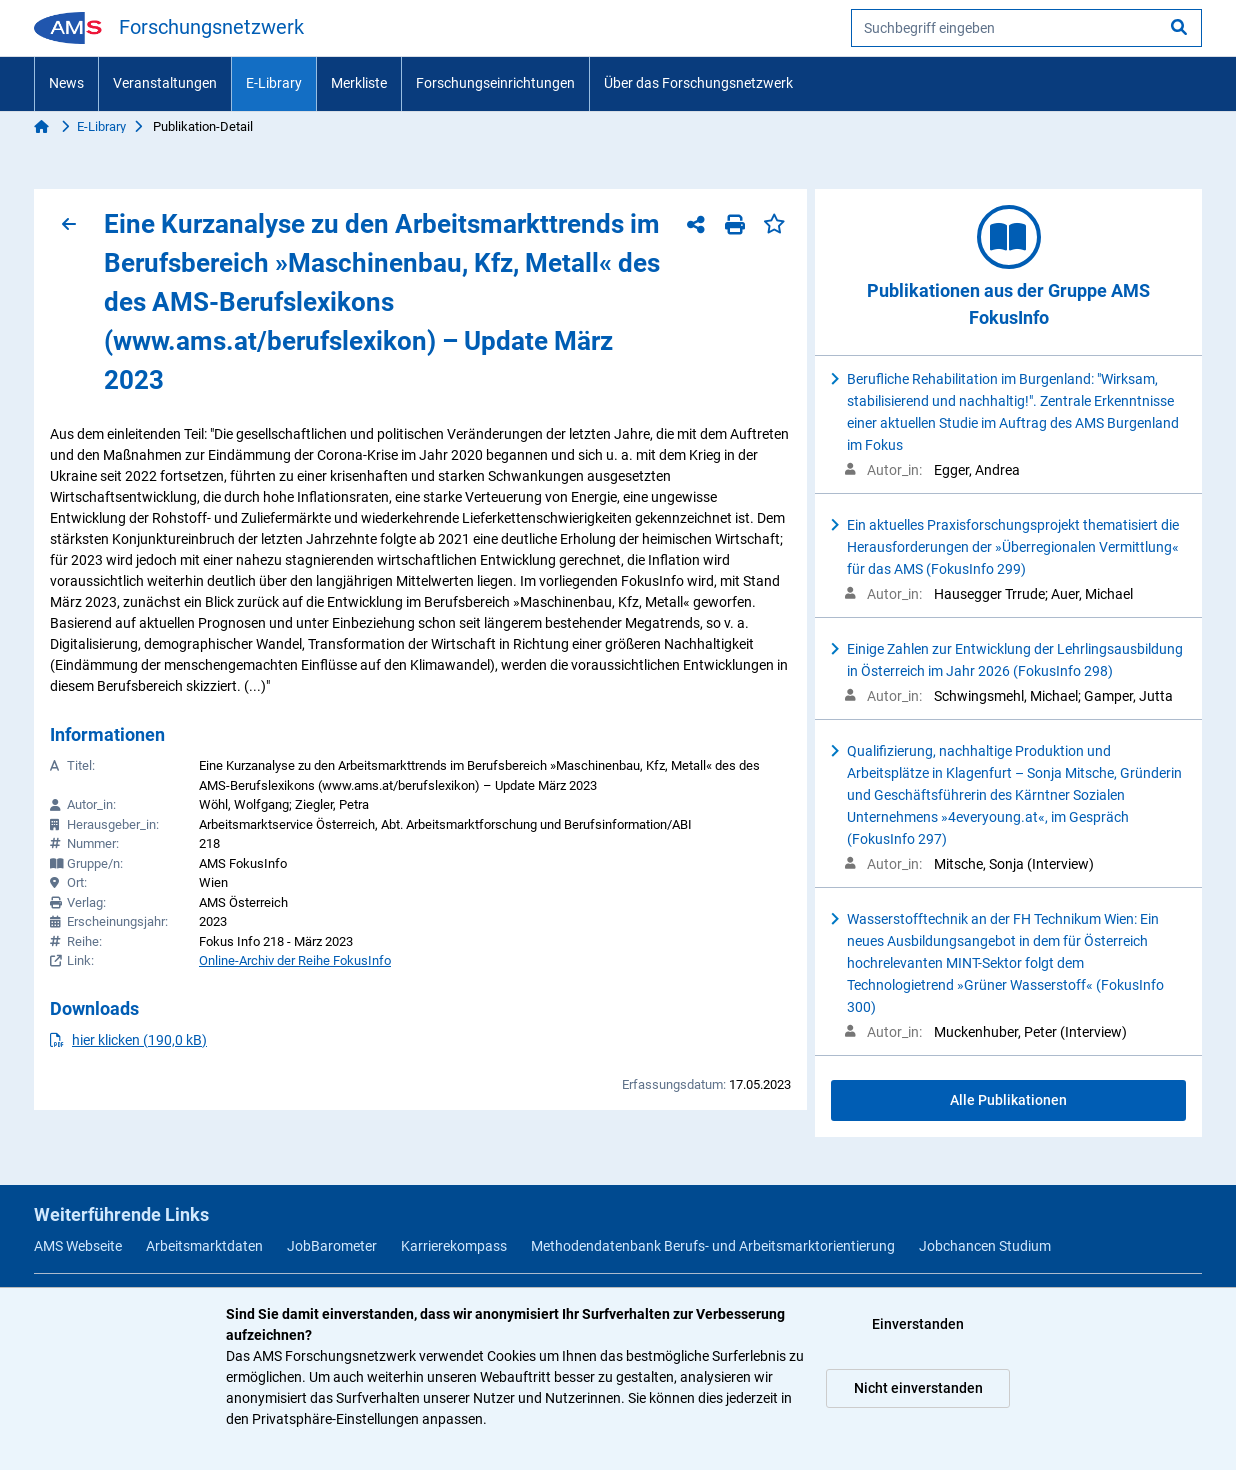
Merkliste (359, 83)
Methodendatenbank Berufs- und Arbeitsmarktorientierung (713, 1246)
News (66, 83)
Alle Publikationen (1008, 1100)
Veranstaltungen (165, 83)
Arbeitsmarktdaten (204, 1246)
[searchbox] (1026, 28)
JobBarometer (332, 1246)
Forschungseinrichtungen (495, 83)
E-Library (274, 83)
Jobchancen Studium (985, 1246)
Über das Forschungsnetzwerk (698, 83)
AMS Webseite (78, 1246)
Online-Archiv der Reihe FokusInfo (295, 960)
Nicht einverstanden (918, 1388)
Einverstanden (918, 1324)
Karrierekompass (454, 1246)
